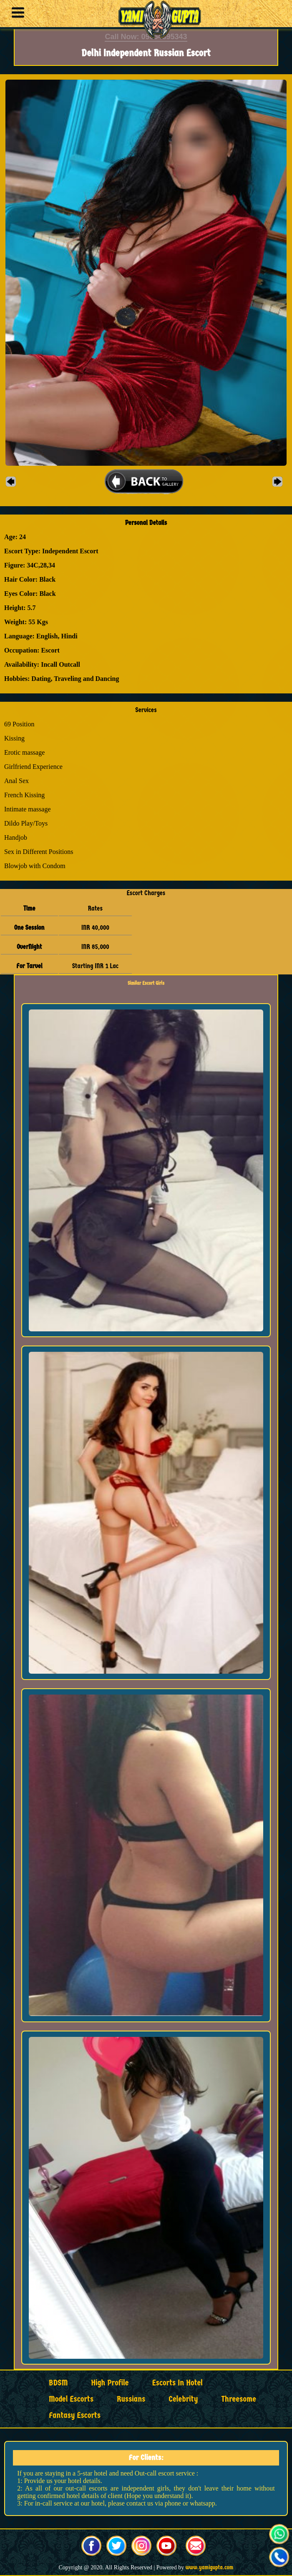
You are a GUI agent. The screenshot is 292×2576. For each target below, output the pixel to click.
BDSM (58, 2383)
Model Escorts (71, 2399)
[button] (16, 13)
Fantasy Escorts (75, 2415)
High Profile (109, 2383)
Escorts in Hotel (177, 2383)
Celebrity (183, 2399)
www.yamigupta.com (210, 2567)
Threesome (238, 2399)
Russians (131, 2399)
